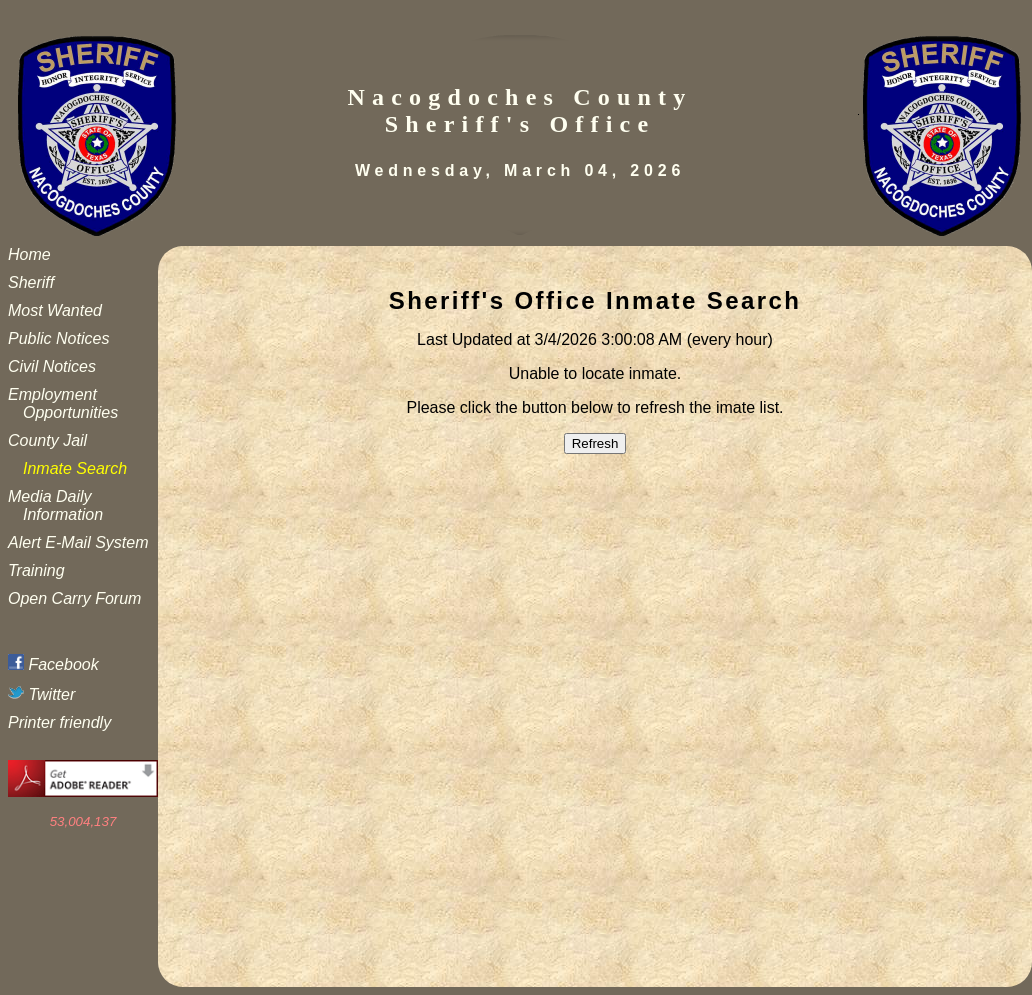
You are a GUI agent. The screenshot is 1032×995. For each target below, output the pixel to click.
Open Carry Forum (74, 598)
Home (29, 254)
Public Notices (58, 338)
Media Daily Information (55, 505)
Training (36, 570)
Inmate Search (75, 468)
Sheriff (31, 282)
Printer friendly (59, 722)
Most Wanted (55, 310)
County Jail (47, 440)
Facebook (53, 664)
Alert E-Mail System (78, 542)
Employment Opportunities (63, 403)
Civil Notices (52, 366)
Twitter (41, 694)
